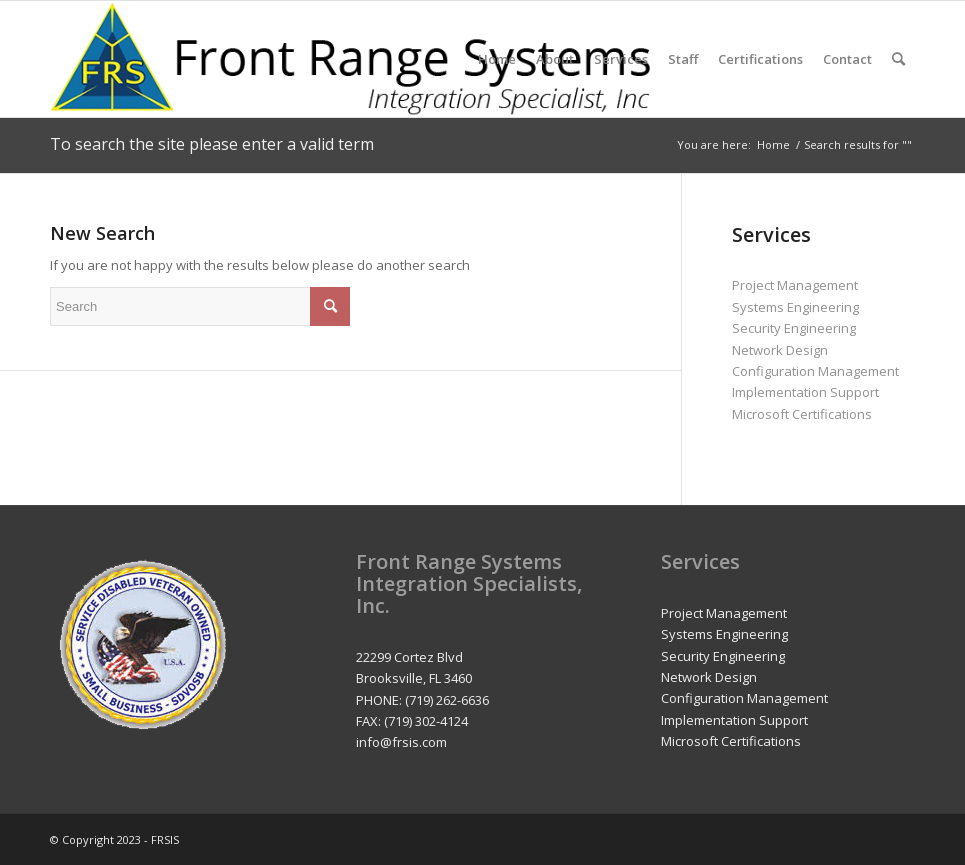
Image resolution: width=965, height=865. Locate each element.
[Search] (898, 59)
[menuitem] (497, 59)
